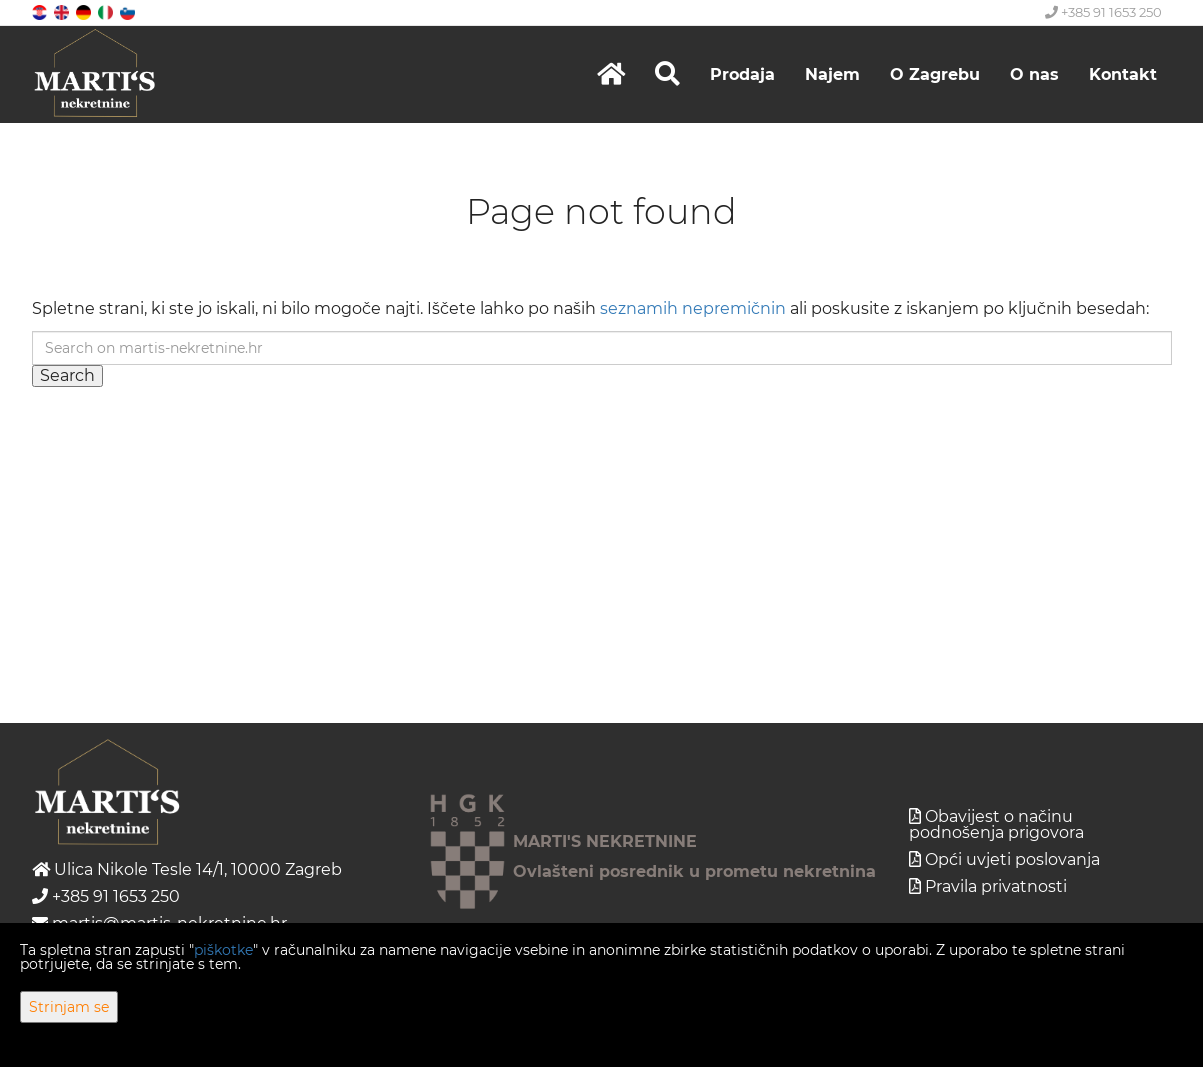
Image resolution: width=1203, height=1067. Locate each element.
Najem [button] (832, 74)
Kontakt (1123, 74)
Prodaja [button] (742, 74)
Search (67, 375)
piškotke (223, 950)
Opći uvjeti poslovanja (1012, 859)
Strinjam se (69, 1007)
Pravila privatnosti (996, 886)
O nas (1034, 74)
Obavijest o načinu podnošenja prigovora (996, 824)
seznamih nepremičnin (693, 308)
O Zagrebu (935, 74)
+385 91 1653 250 (1103, 12)
